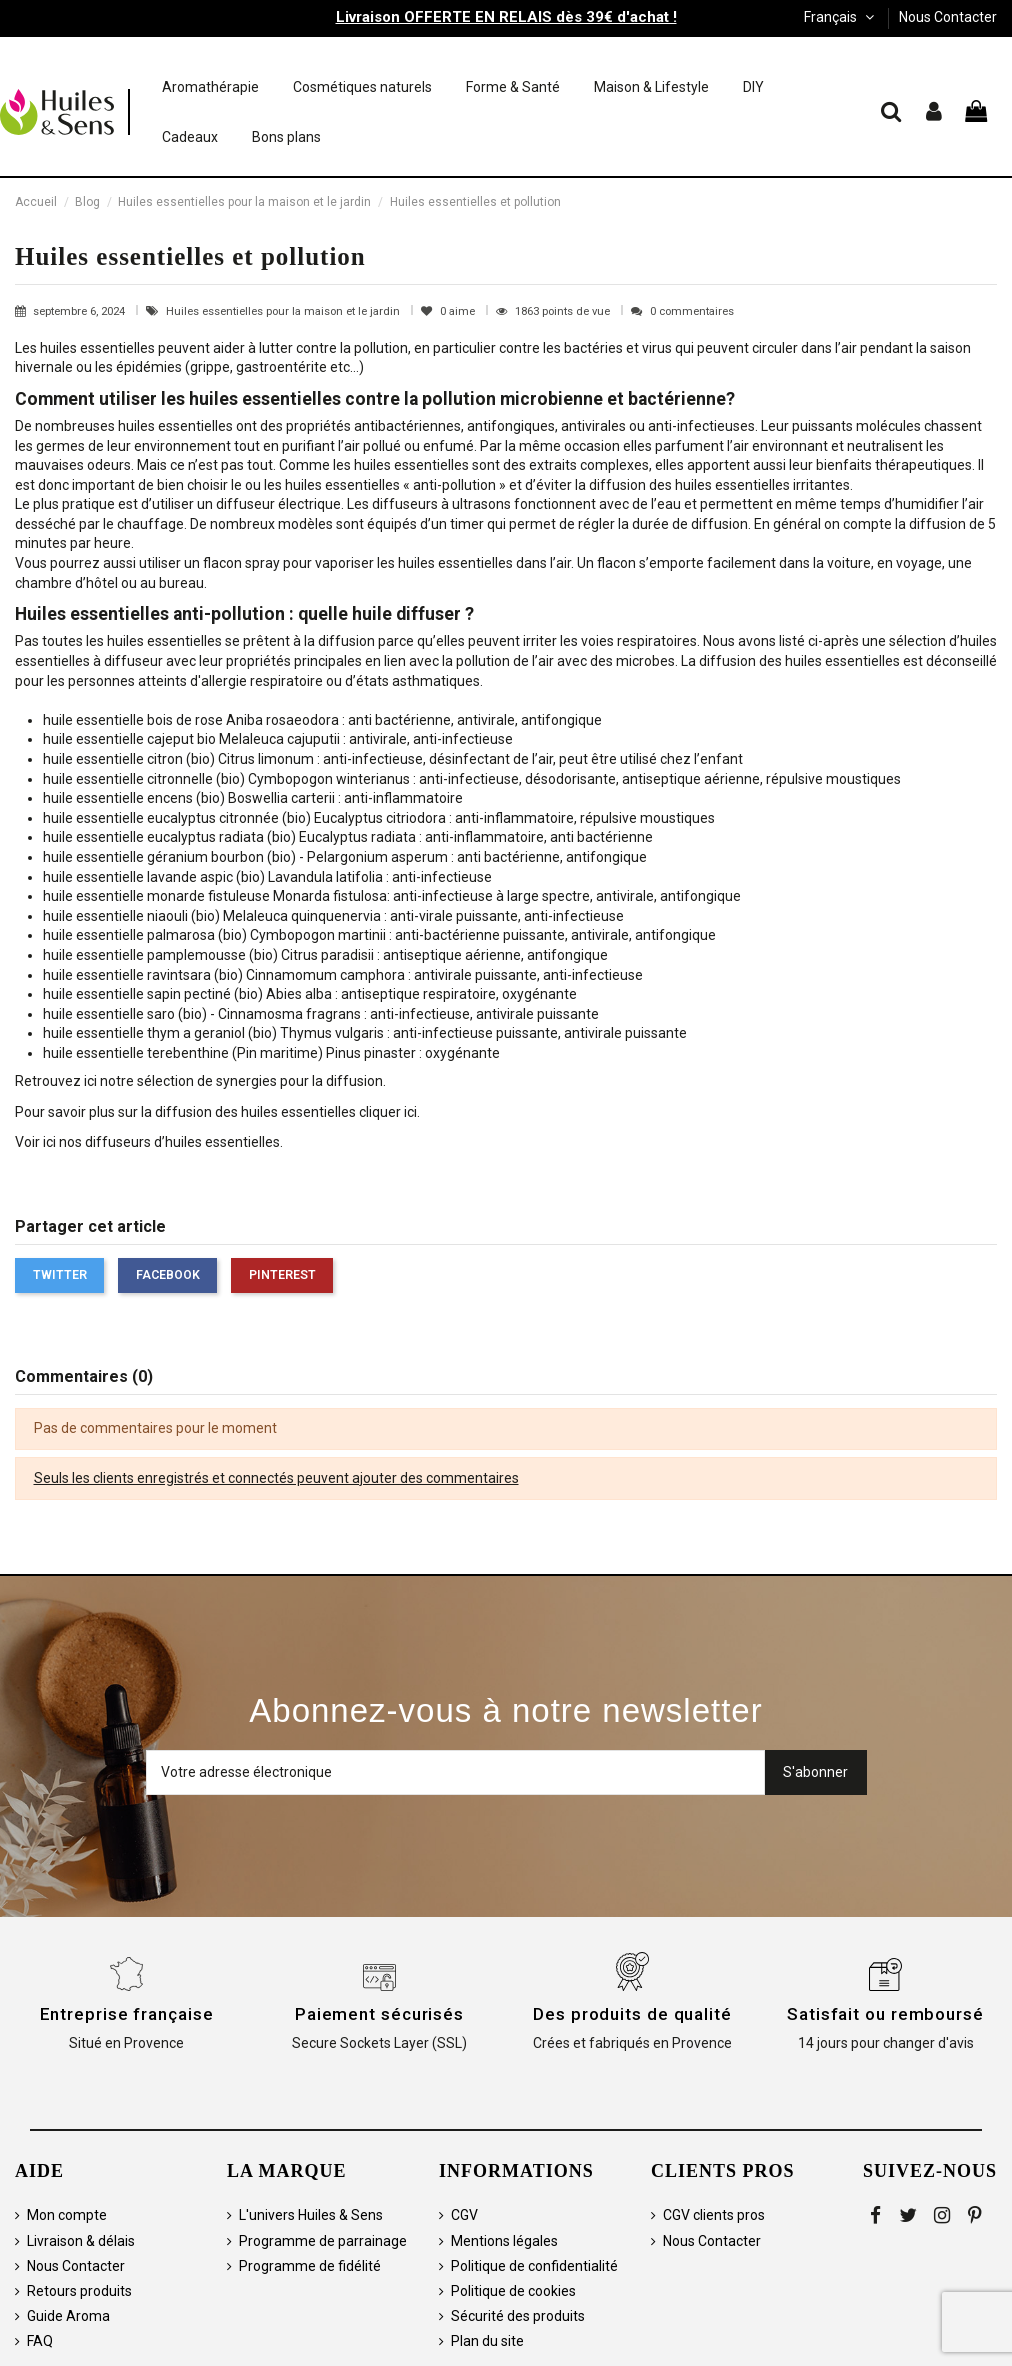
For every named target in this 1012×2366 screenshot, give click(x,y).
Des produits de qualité (632, 2014)
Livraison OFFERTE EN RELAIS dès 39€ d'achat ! (506, 17)
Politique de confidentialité (534, 2266)
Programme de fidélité (310, 2266)
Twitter (60, 1275)
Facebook (168, 1275)
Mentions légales (504, 2241)
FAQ (40, 2341)
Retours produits (79, 2291)
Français (841, 17)
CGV (464, 2215)
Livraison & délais (81, 2241)
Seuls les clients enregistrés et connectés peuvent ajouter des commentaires (276, 1478)
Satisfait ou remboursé (885, 2014)
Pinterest (282, 1275)
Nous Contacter (948, 17)
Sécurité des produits (518, 2316)
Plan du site (487, 2341)
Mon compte (67, 2215)
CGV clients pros (714, 2215)
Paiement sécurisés (379, 2014)
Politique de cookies (513, 2291)
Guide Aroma (68, 2316)
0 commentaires (692, 311)
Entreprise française (127, 2014)
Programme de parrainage (323, 2241)
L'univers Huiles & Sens (311, 2215)
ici (410, 1112)
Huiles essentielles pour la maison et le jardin (284, 311)
